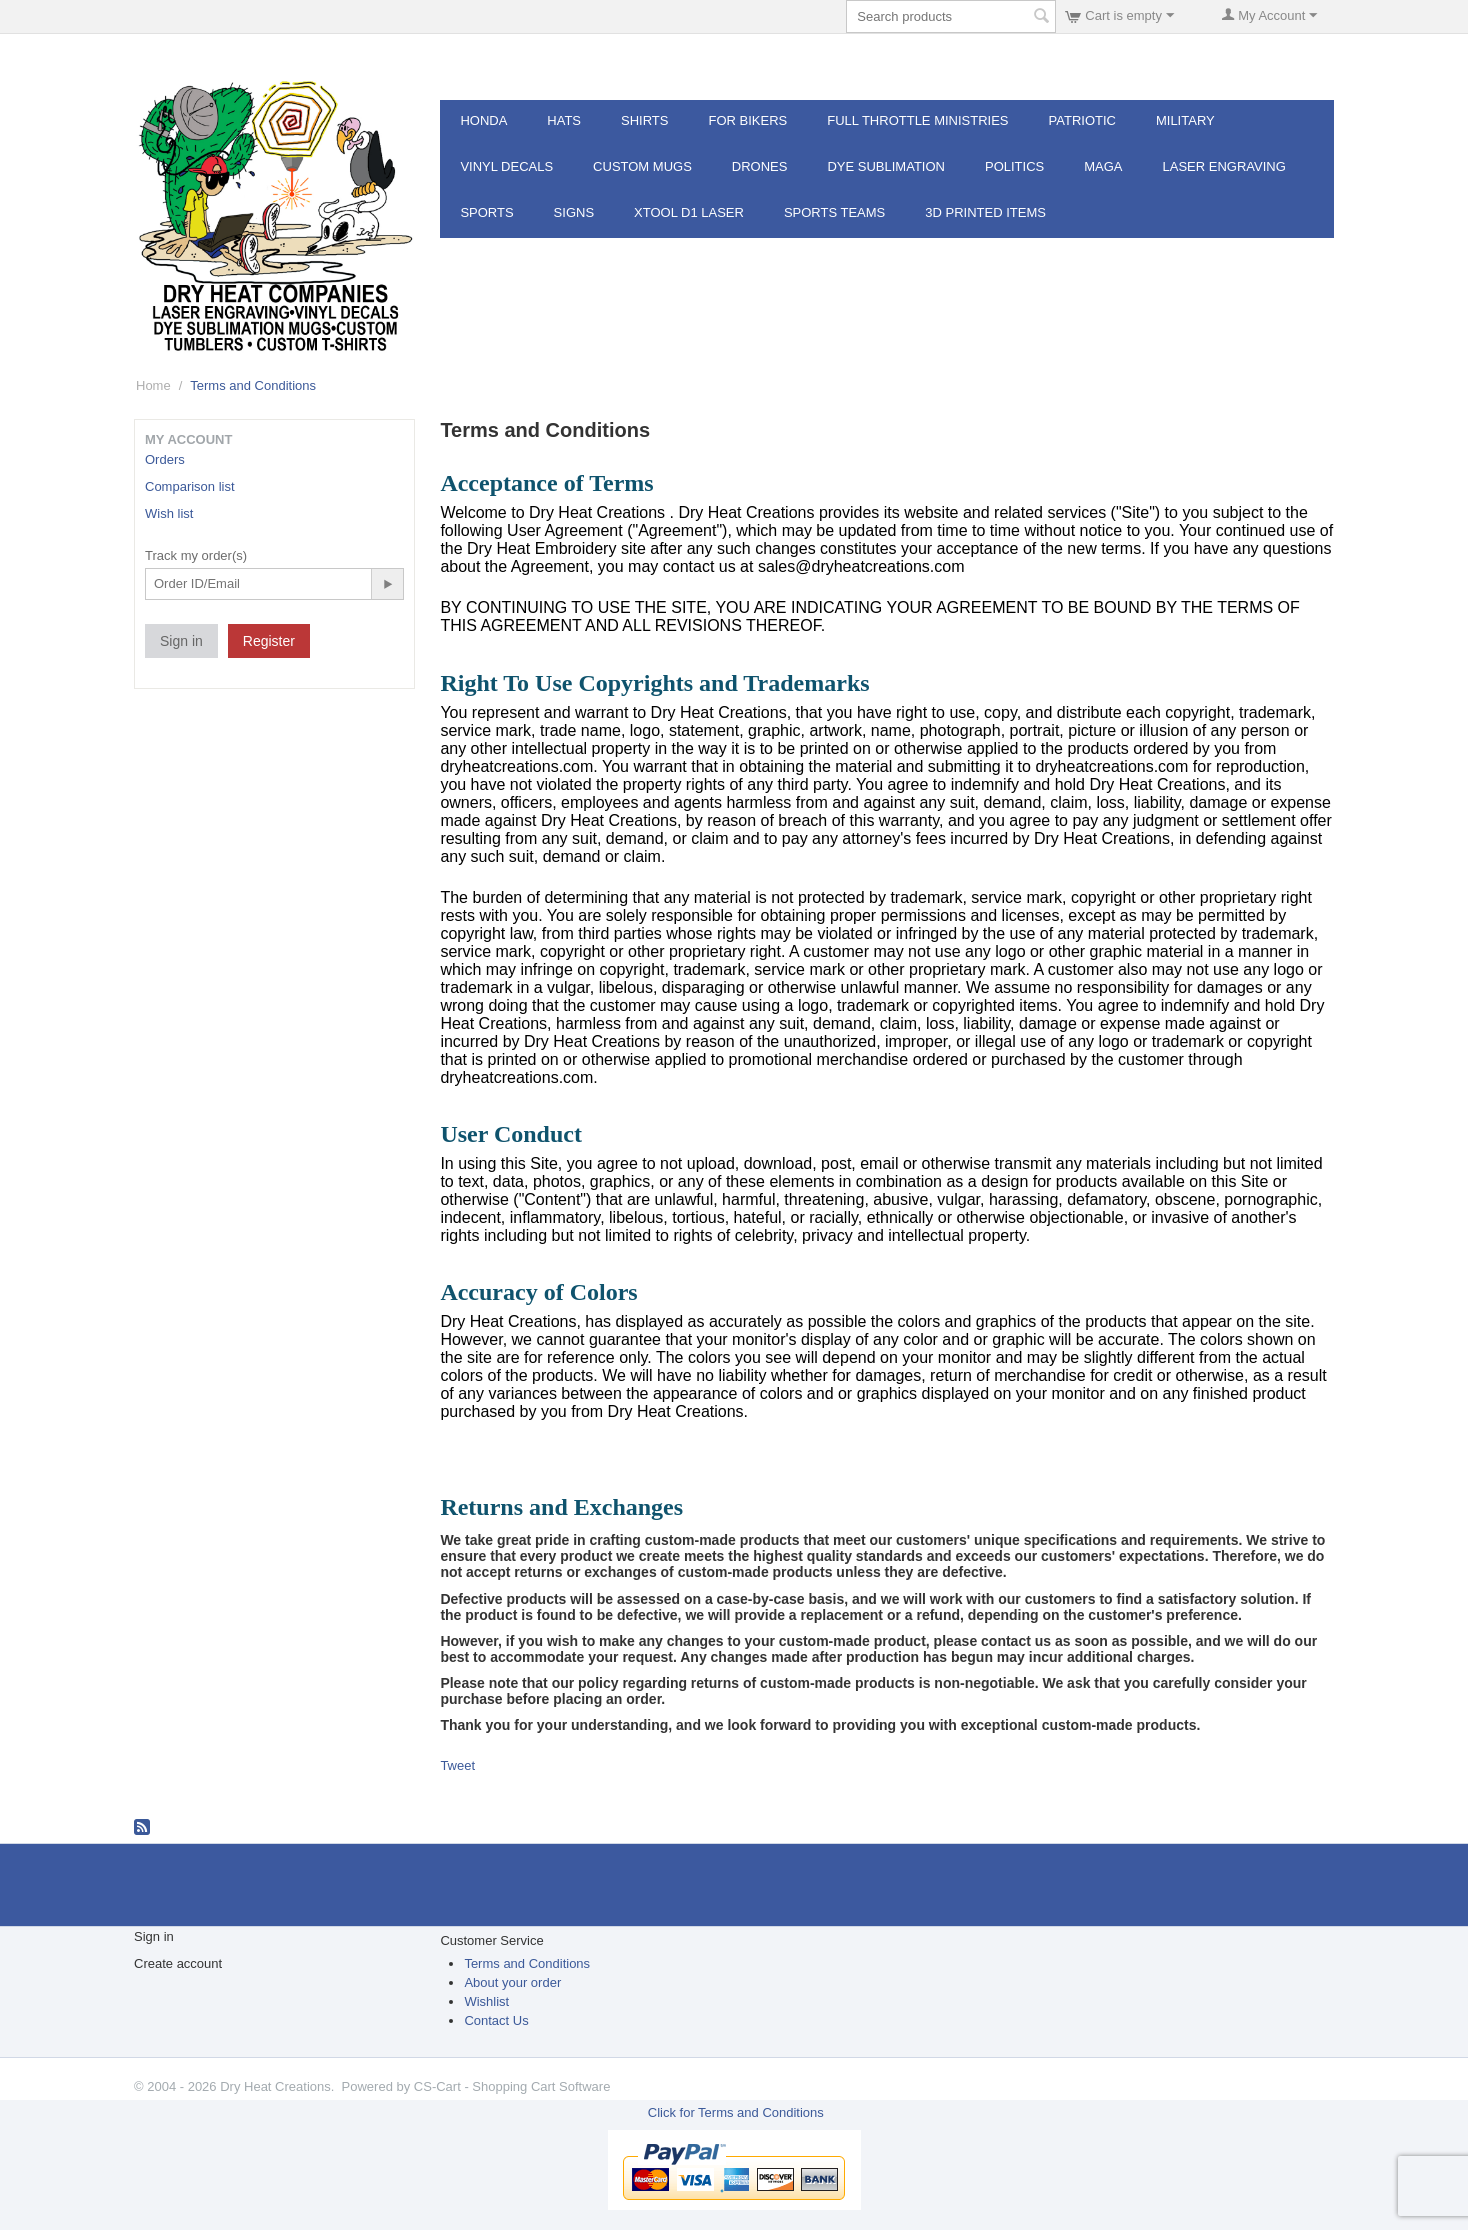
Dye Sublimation (886, 166)
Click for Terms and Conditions (736, 2112)
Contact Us (496, 2020)
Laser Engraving (1224, 166)
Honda (483, 120)
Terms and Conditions (527, 1963)
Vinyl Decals (506, 166)
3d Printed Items (985, 212)
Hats (564, 120)
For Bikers (747, 120)
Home (153, 385)
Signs (574, 212)
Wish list (169, 513)
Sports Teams (834, 212)
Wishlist (486, 2001)
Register (269, 641)
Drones (760, 166)
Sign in (181, 641)
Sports (486, 212)
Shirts (644, 120)
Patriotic (1082, 120)
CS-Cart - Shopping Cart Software (512, 2086)
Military (1185, 120)
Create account (178, 1963)
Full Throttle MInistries (917, 120)
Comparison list (190, 486)
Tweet (457, 1765)
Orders (165, 459)
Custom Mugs (642, 166)
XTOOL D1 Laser (689, 212)
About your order (512, 1982)
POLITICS (1014, 166)
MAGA (1103, 166)
